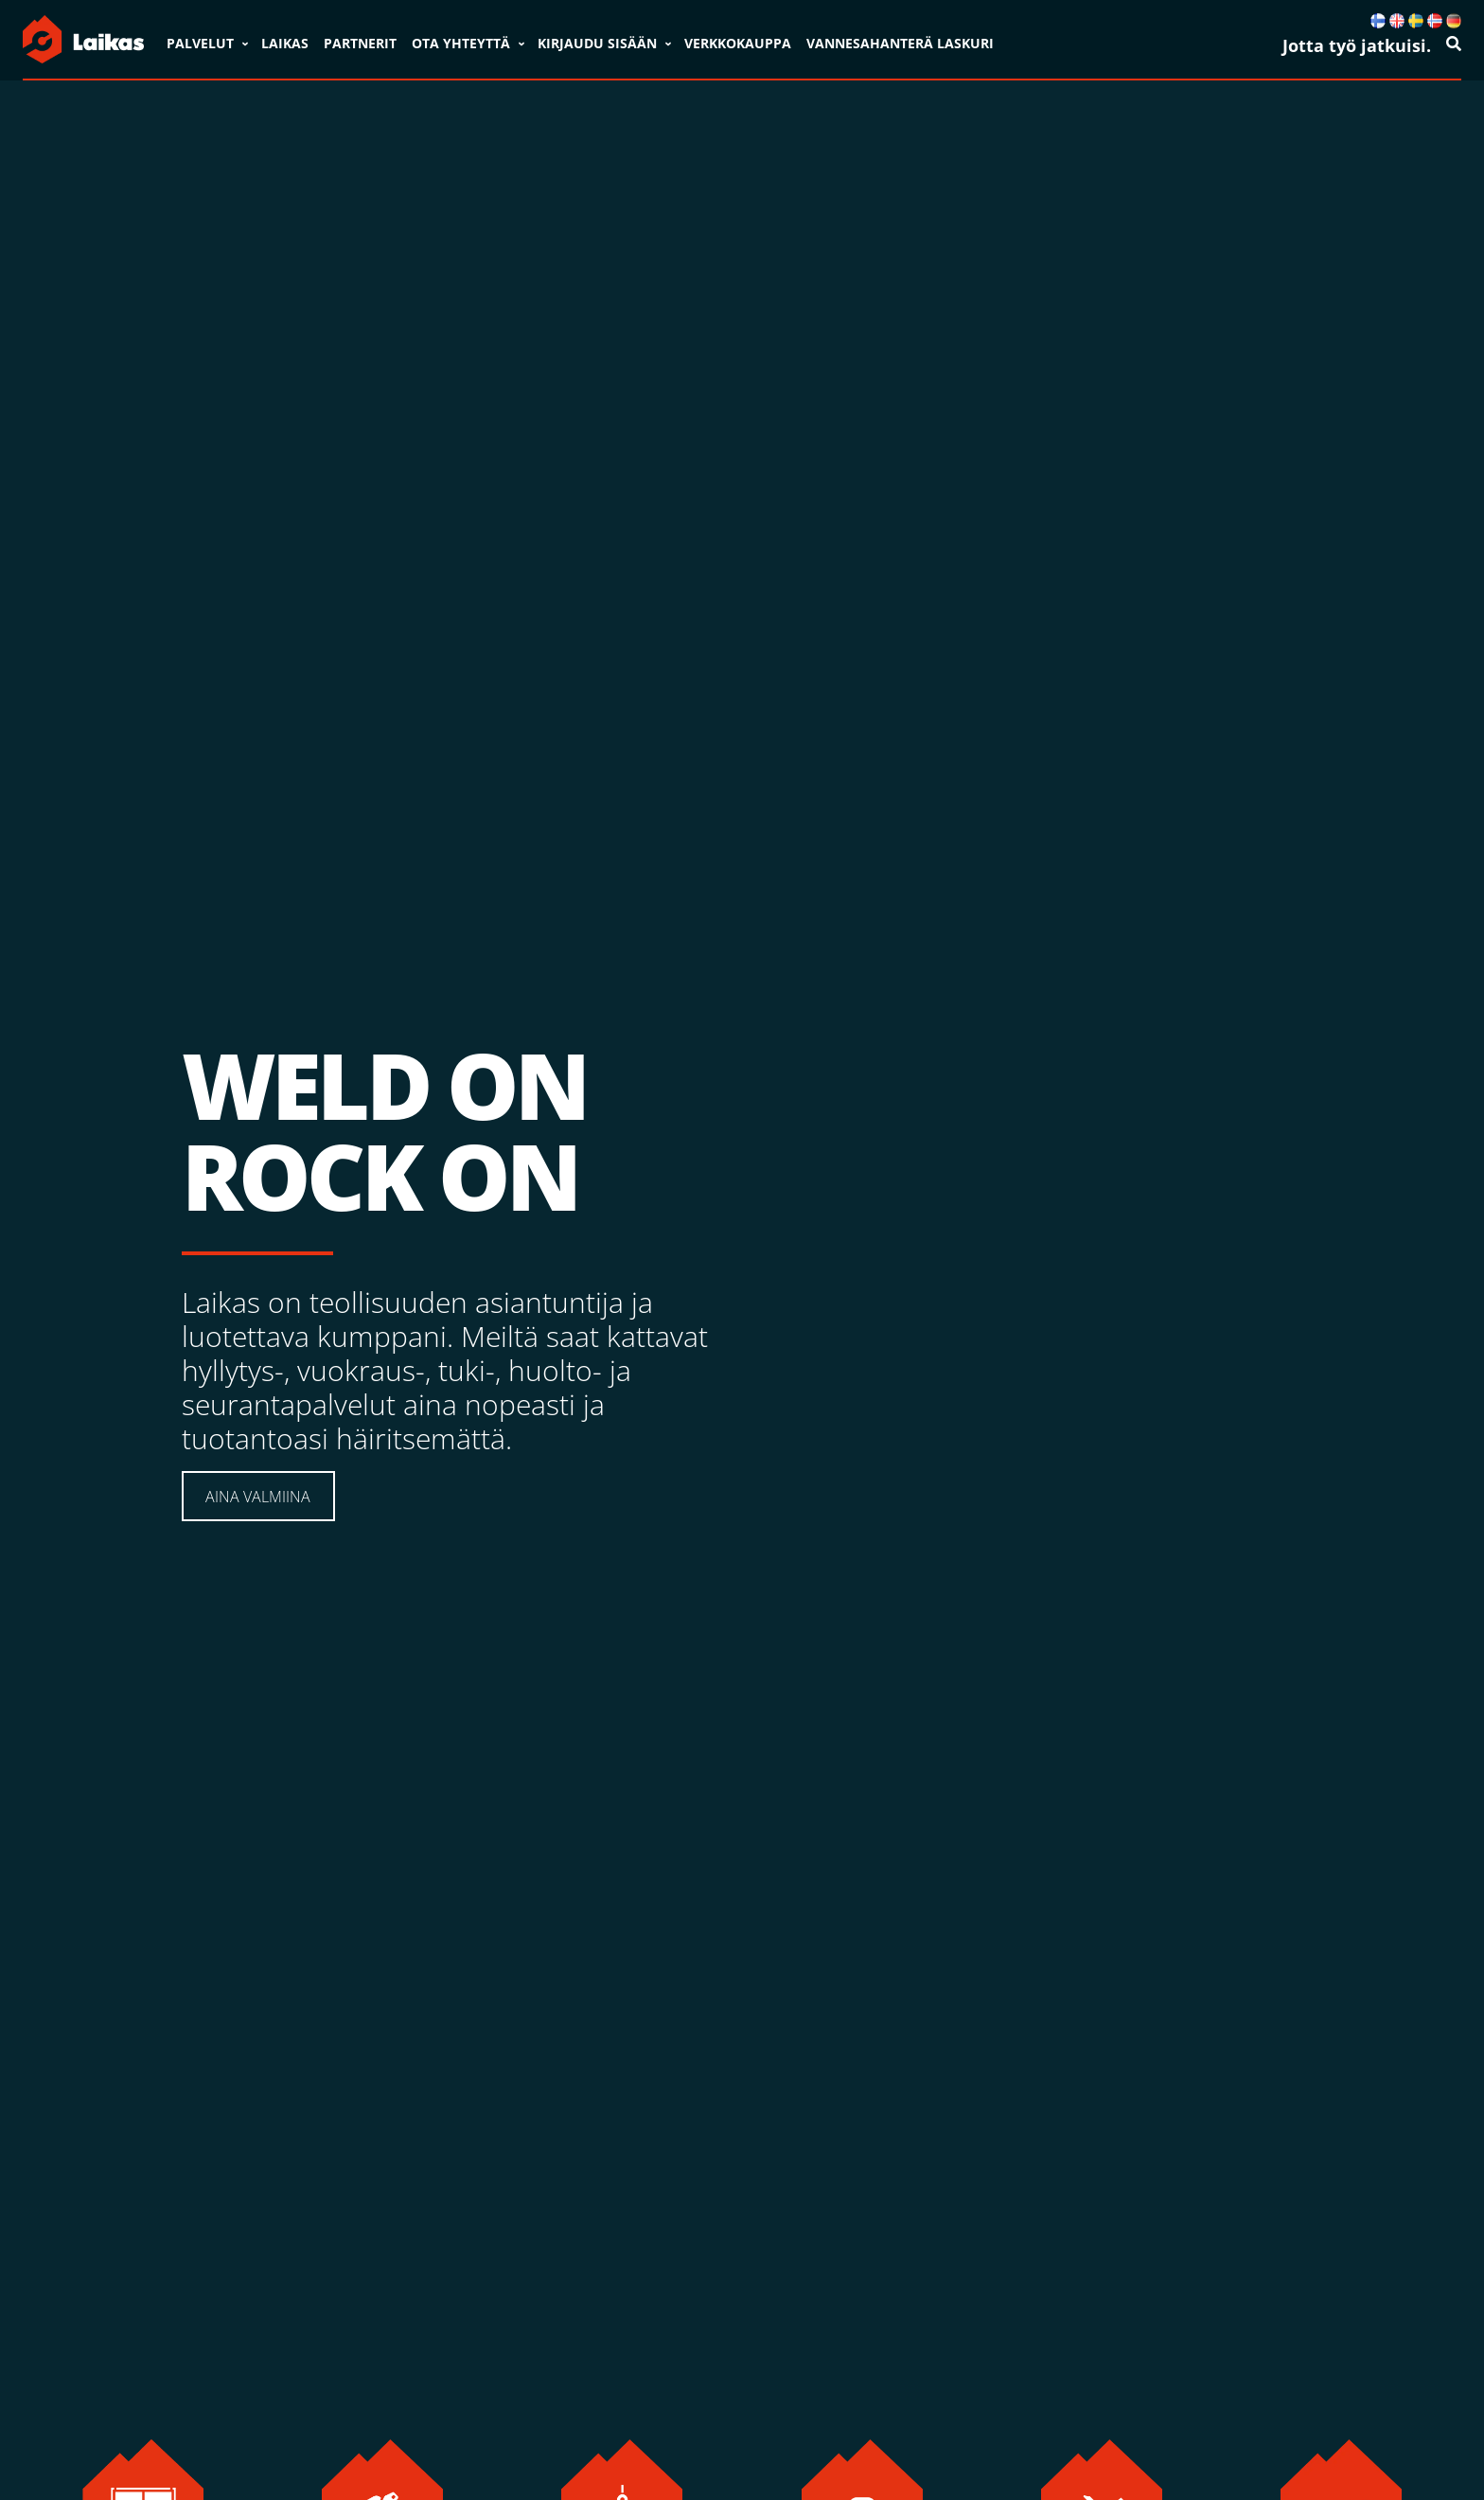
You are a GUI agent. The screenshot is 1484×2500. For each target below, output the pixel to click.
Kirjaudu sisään (597, 43)
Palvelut (200, 43)
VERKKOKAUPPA (737, 43)
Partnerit (360, 43)
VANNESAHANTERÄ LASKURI (900, 43)
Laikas (285, 43)
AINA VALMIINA (257, 1496)
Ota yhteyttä (461, 43)
